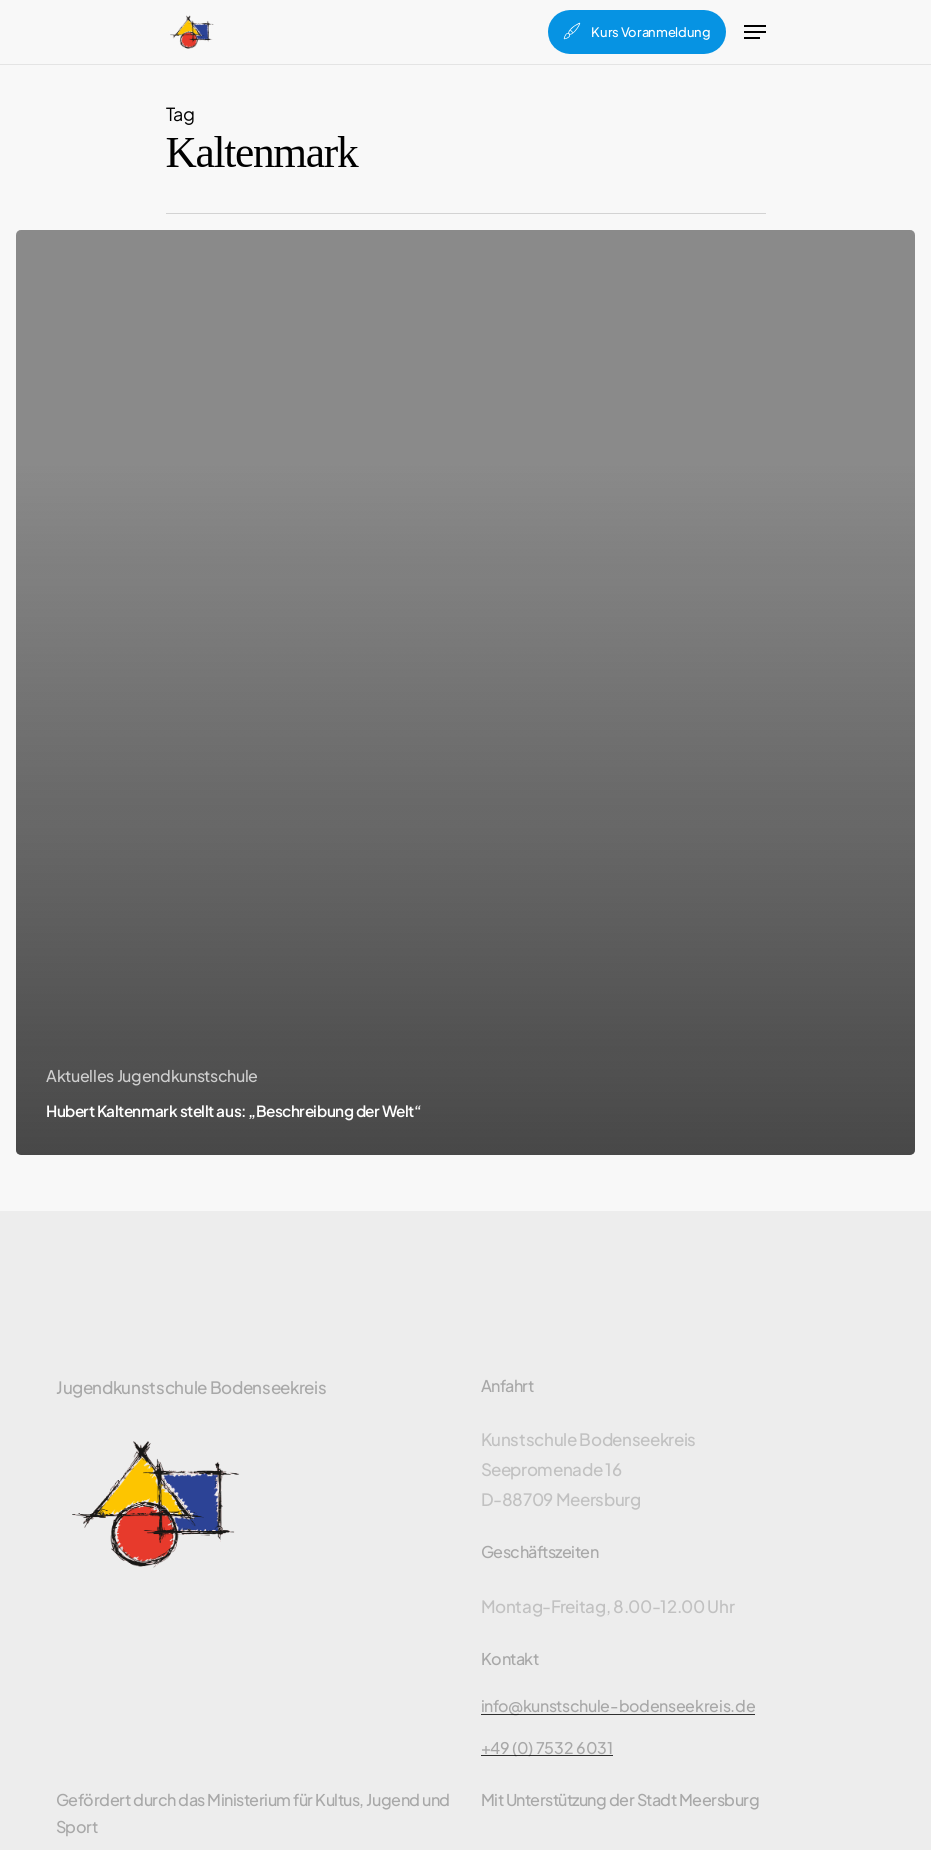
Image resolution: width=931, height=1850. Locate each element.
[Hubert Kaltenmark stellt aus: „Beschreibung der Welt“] (465, 692)
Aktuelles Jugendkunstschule (152, 1075)
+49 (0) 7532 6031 (547, 1748)
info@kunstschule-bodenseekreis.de (618, 1706)
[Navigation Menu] (755, 32)
